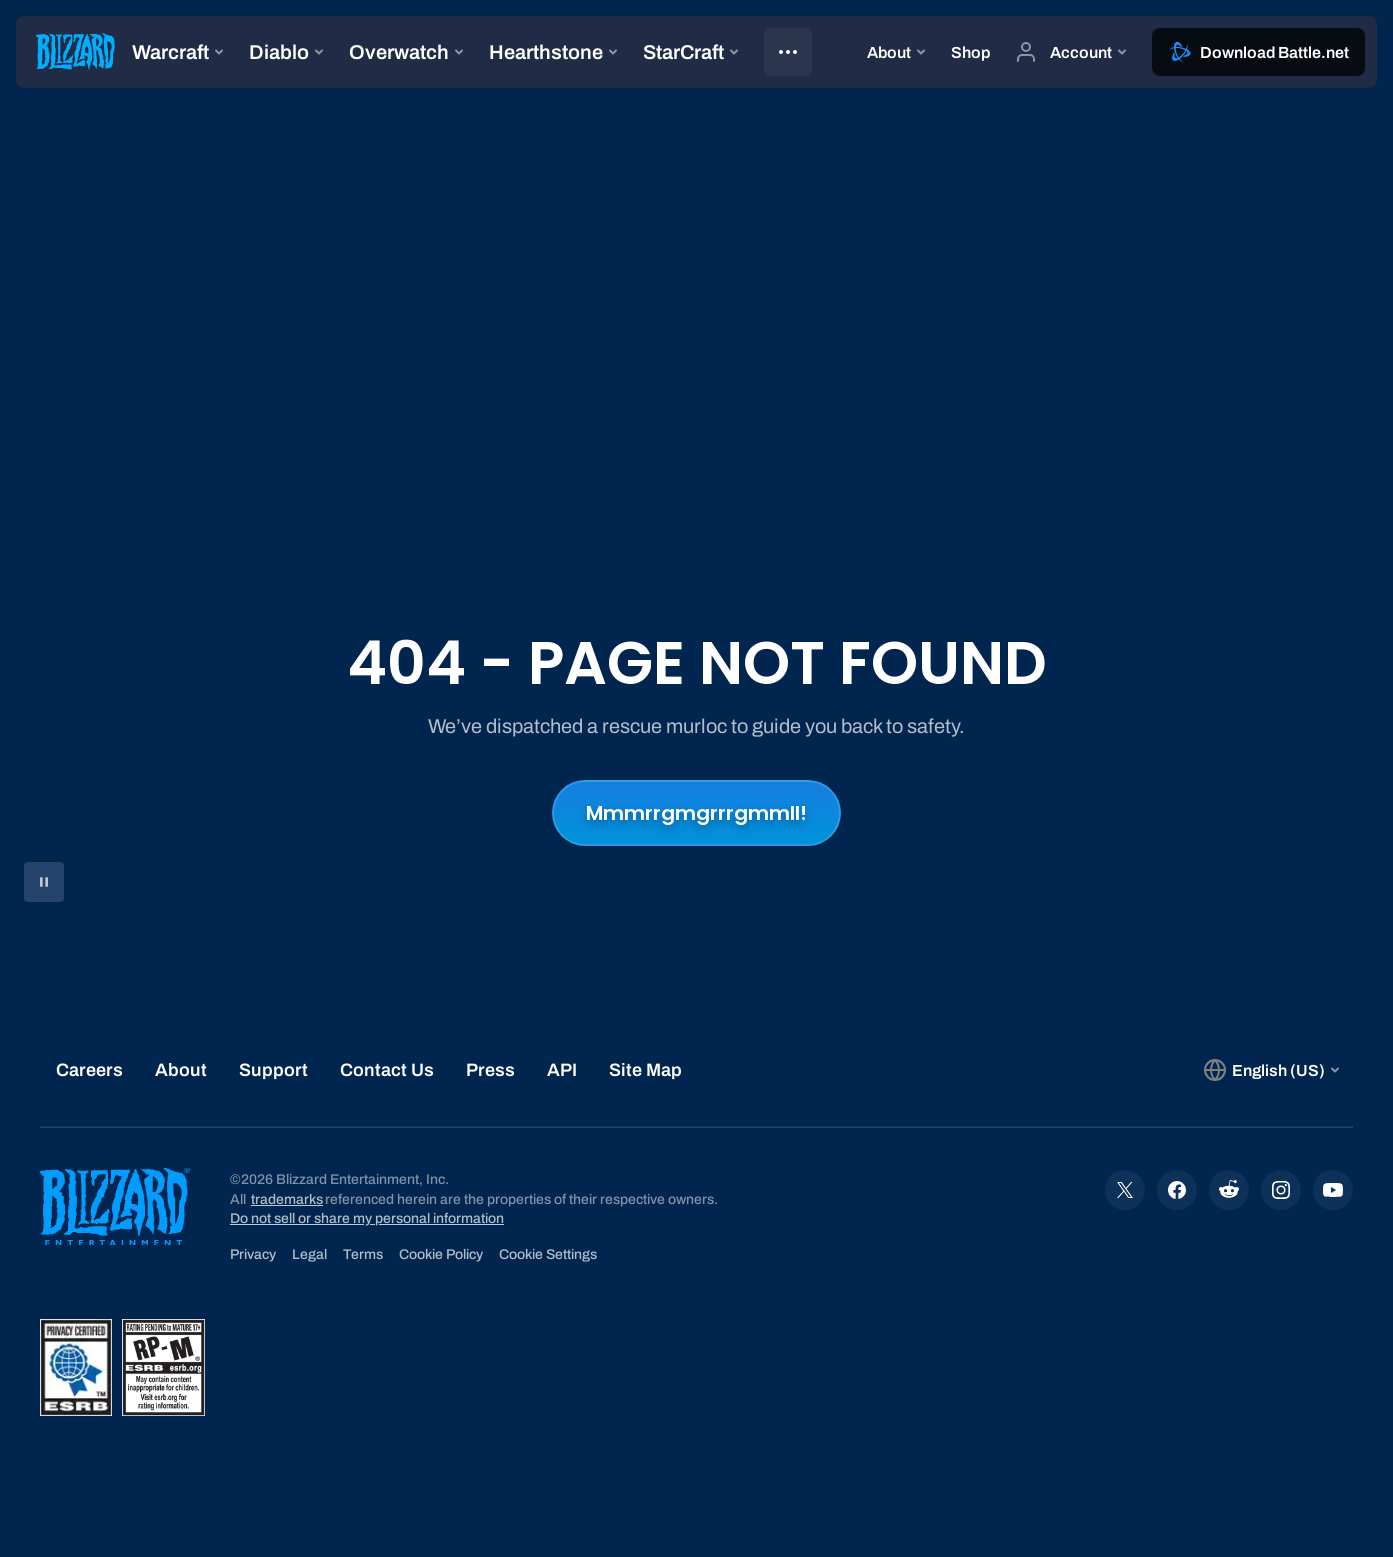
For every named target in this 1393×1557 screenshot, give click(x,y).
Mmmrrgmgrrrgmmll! (696, 813)
